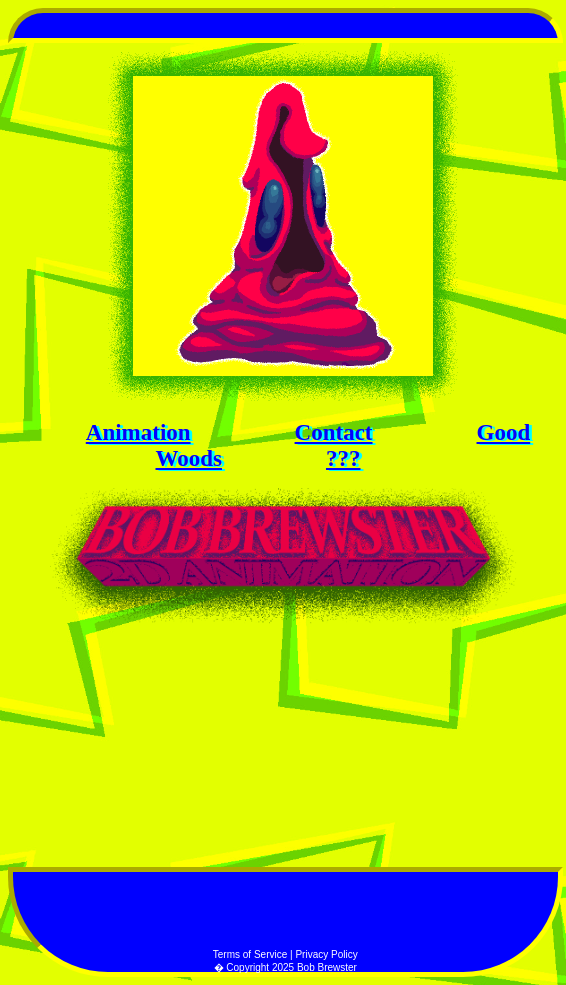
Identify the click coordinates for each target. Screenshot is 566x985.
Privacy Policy (326, 954)
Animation (138, 432)
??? (343, 458)
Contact (334, 432)
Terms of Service (251, 954)
